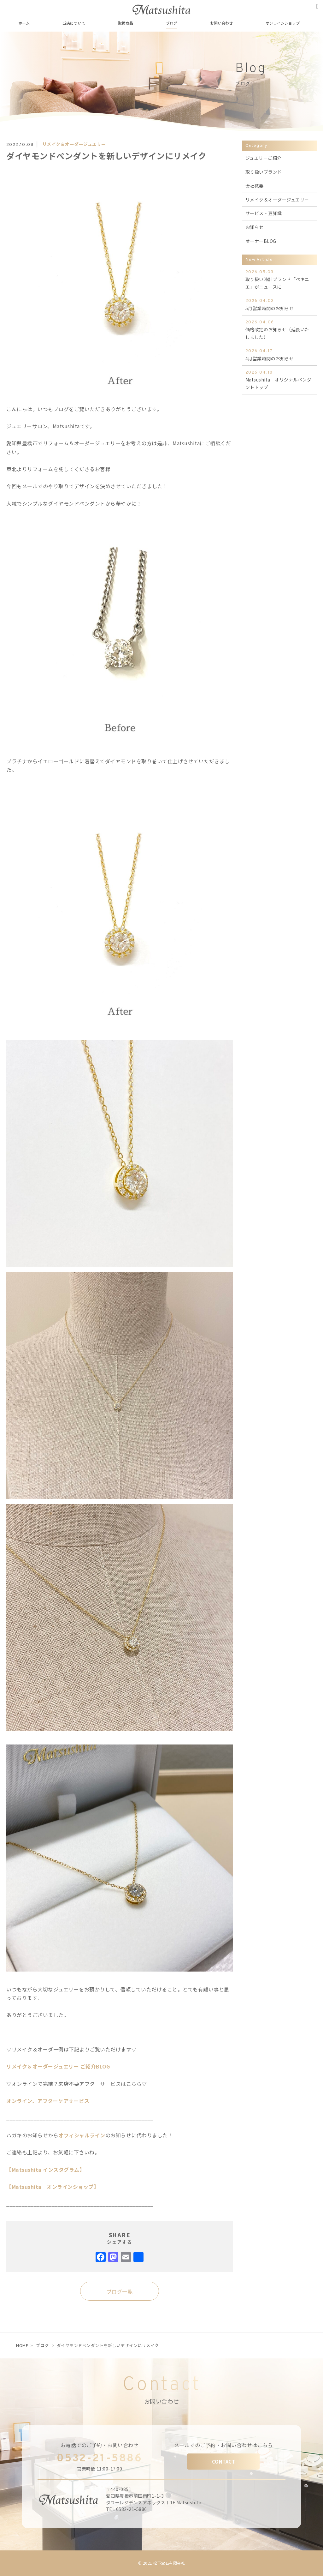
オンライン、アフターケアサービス (47, 2101)
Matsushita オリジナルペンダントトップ (279, 380)
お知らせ (254, 227)
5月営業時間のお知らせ (279, 304)
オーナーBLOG (260, 241)
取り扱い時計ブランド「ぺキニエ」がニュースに (279, 279)
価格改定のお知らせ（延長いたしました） (279, 329)
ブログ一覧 (120, 2291)
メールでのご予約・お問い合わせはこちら (223, 2445)
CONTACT (223, 2461)
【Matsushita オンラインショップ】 (52, 2186)
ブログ (42, 2345)
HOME (22, 2345)
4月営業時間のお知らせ (279, 354)
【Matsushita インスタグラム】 (45, 2169)
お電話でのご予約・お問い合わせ (100, 2445)
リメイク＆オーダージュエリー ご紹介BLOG (58, 2066)
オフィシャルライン (81, 2135)
